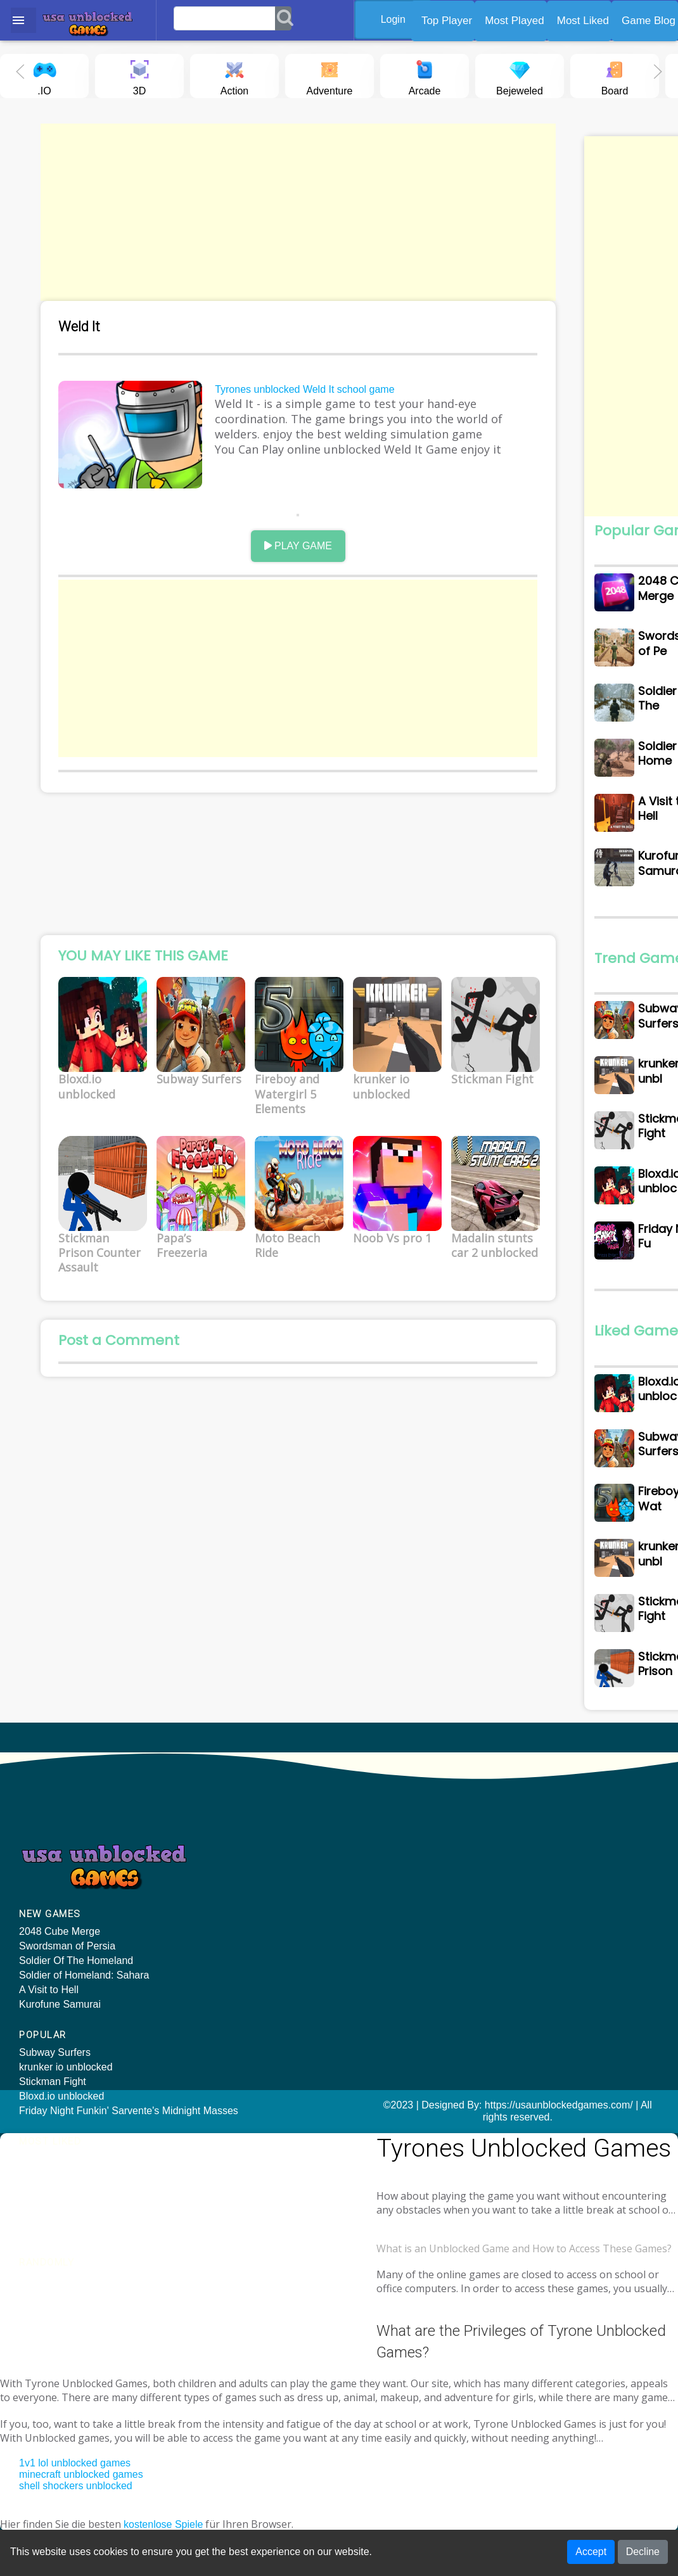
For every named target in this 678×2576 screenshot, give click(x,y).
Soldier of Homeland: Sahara (84, 1992)
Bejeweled (519, 75)
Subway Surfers (219, 1869)
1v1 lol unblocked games (75, 2453)
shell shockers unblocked (75, 2476)
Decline (643, 2553)
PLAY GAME (311, 551)
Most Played (514, 21)
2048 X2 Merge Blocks (564, 1924)
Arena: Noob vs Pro (557, 1869)
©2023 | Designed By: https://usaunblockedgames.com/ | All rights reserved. (339, 2127)
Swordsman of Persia (67, 1963)
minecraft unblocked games (81, 2464)
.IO (44, 75)
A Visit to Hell (49, 2006)
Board (614, 75)
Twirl (523, 1909)
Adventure (330, 75)
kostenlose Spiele (163, 2514)
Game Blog (648, 21)
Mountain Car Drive (557, 1953)
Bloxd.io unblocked (226, 1913)
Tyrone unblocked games (56, 2221)
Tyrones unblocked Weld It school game (316, 392)
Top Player (446, 21)
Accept (590, 2553)
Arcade (425, 75)
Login (399, 19)
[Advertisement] (312, 212)
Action (234, 75)
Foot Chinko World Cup (565, 1939)
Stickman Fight (217, 1898)
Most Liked (583, 21)
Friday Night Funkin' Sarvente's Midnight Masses (254, 1933)
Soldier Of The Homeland (76, 1977)
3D (139, 75)
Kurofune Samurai (60, 2021)
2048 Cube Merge (59, 1948)
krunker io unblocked (231, 1883)
